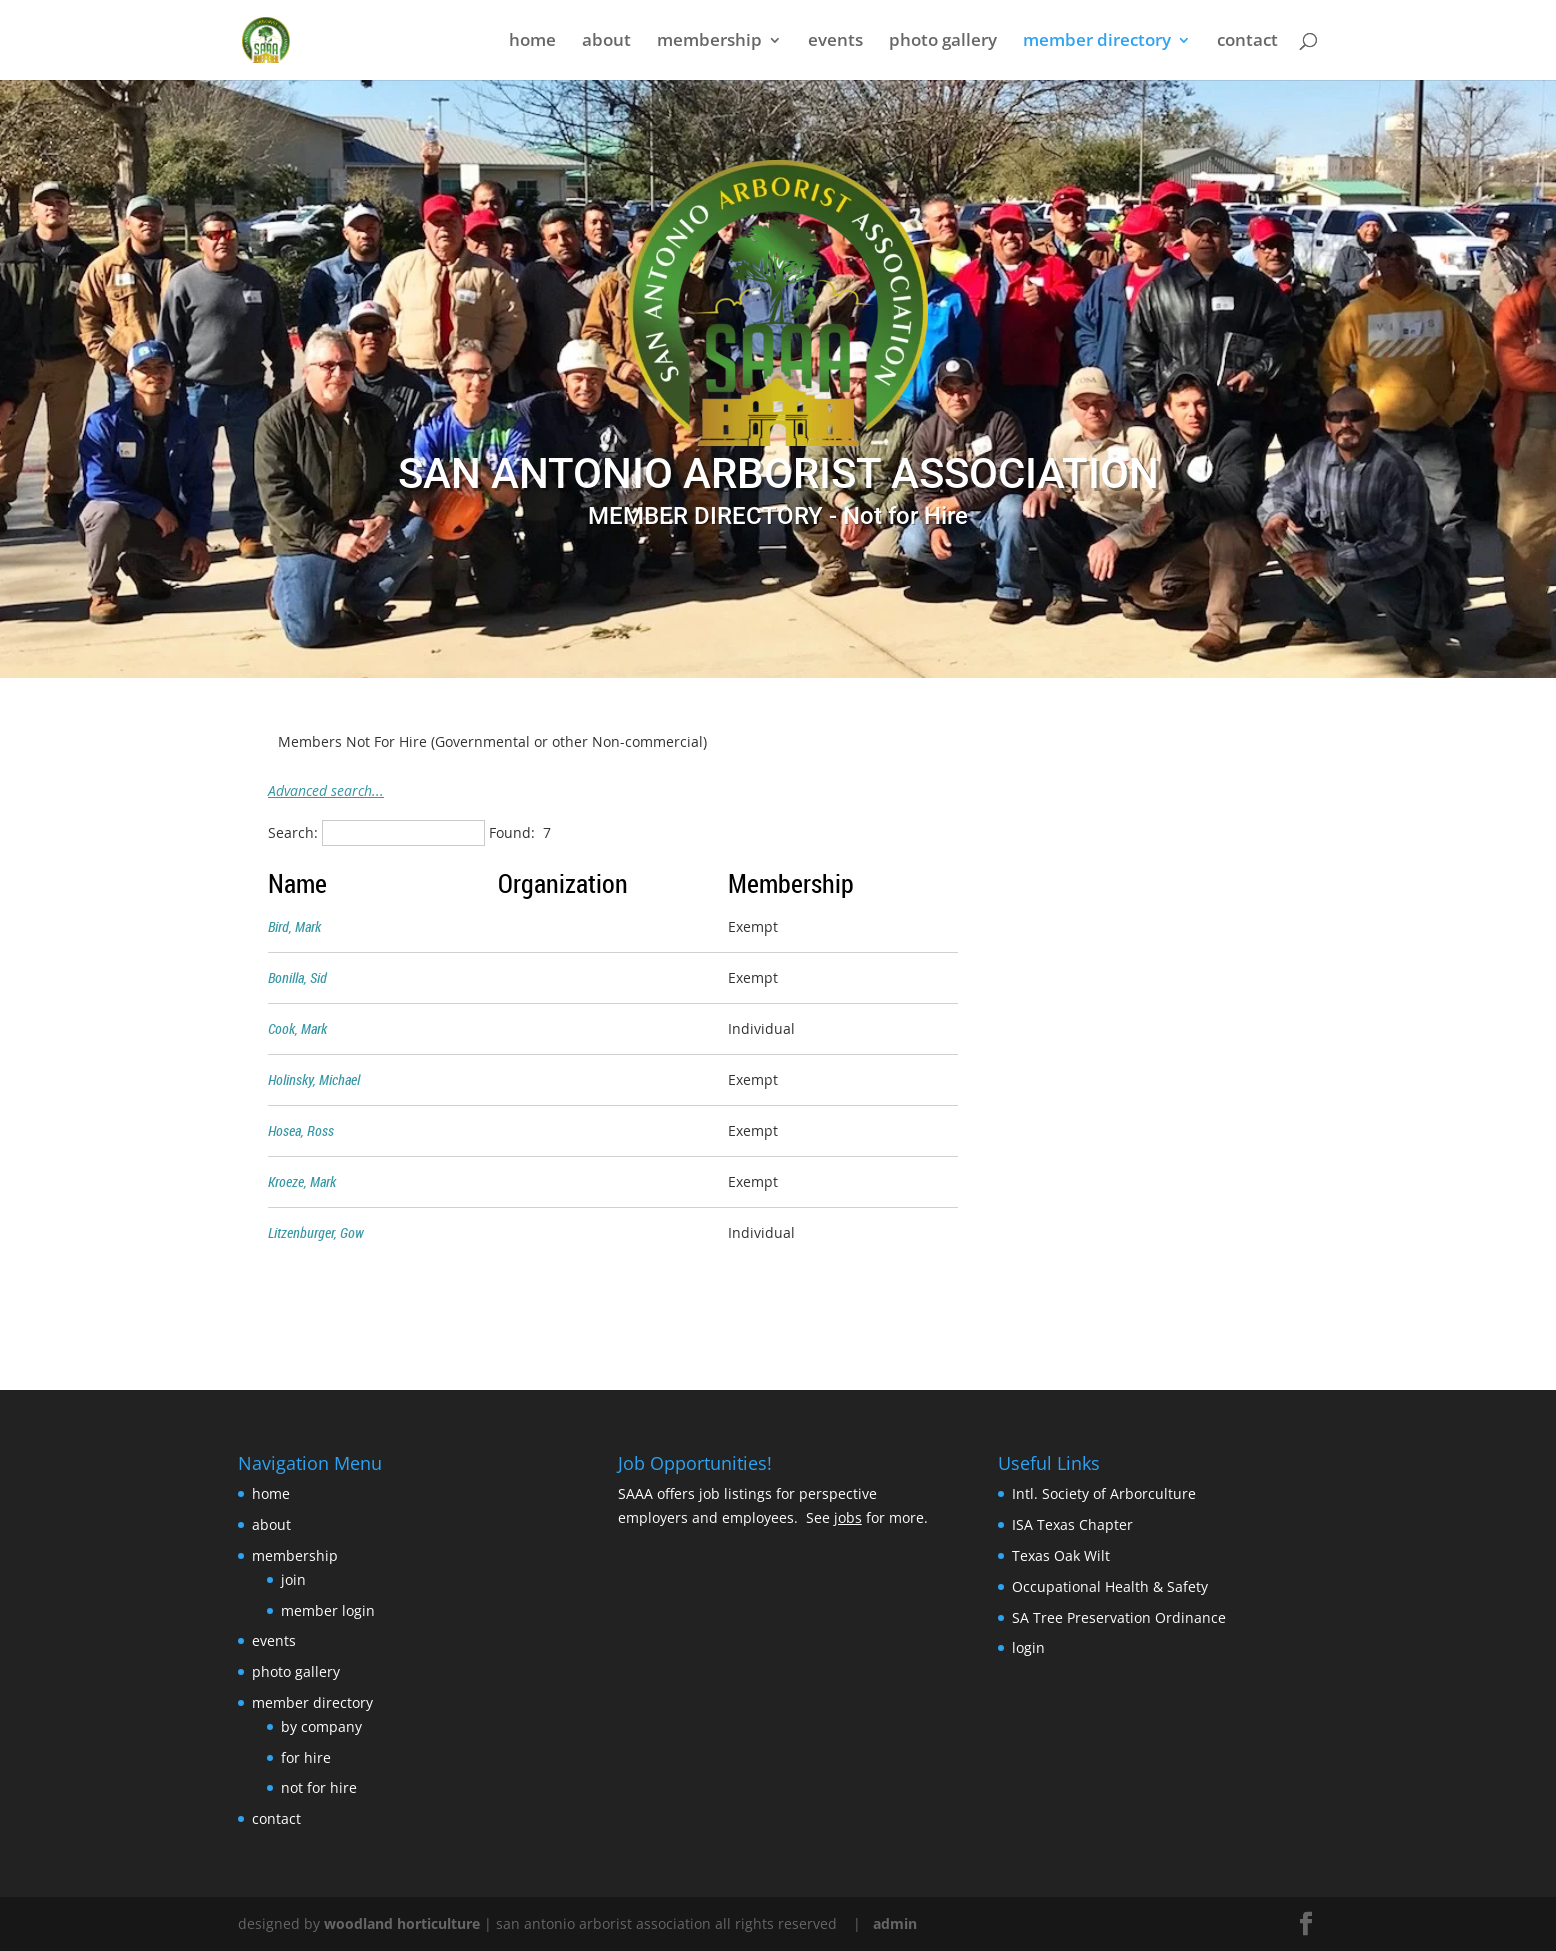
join (293, 1579)
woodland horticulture (402, 1923)
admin (895, 1923)
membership (709, 42)
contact (1247, 42)
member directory (1097, 42)
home (532, 42)
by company (321, 1726)
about (606, 42)
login (1028, 1647)
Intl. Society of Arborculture (1104, 1493)
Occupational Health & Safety (1110, 1586)
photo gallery (943, 42)
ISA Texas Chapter (1072, 1524)
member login (328, 1610)
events (835, 42)
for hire (306, 1757)
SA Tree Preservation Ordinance (1119, 1617)
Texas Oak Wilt (1061, 1555)
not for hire (319, 1787)
